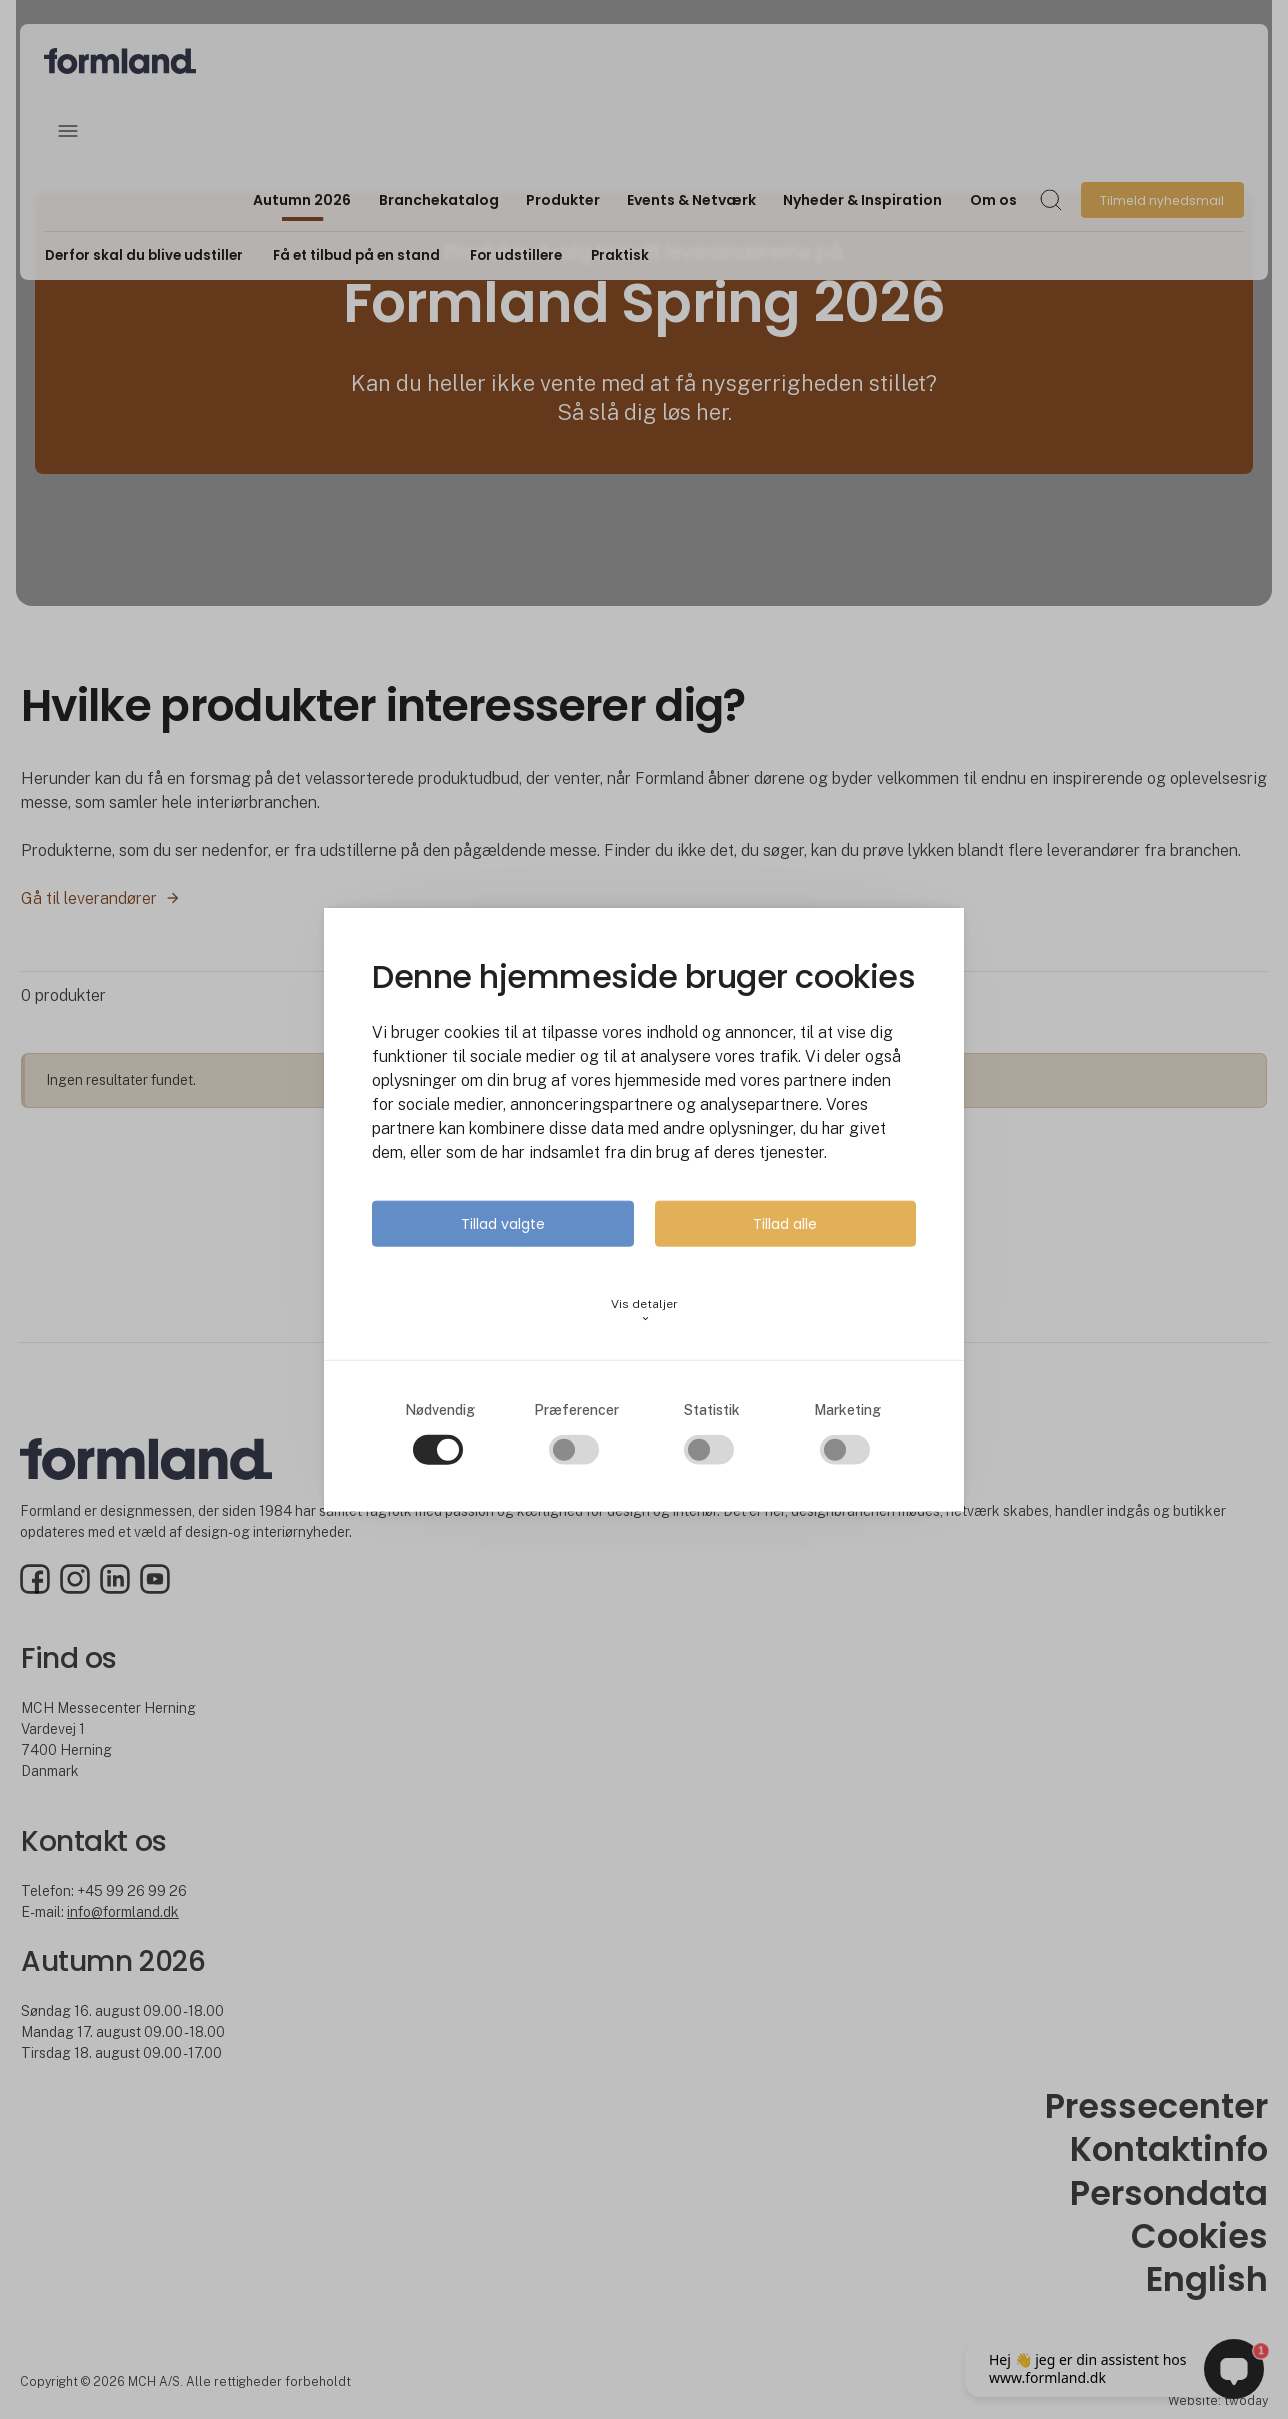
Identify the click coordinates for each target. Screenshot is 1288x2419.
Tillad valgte (503, 1223)
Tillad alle (785, 1223)
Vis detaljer (644, 1309)
